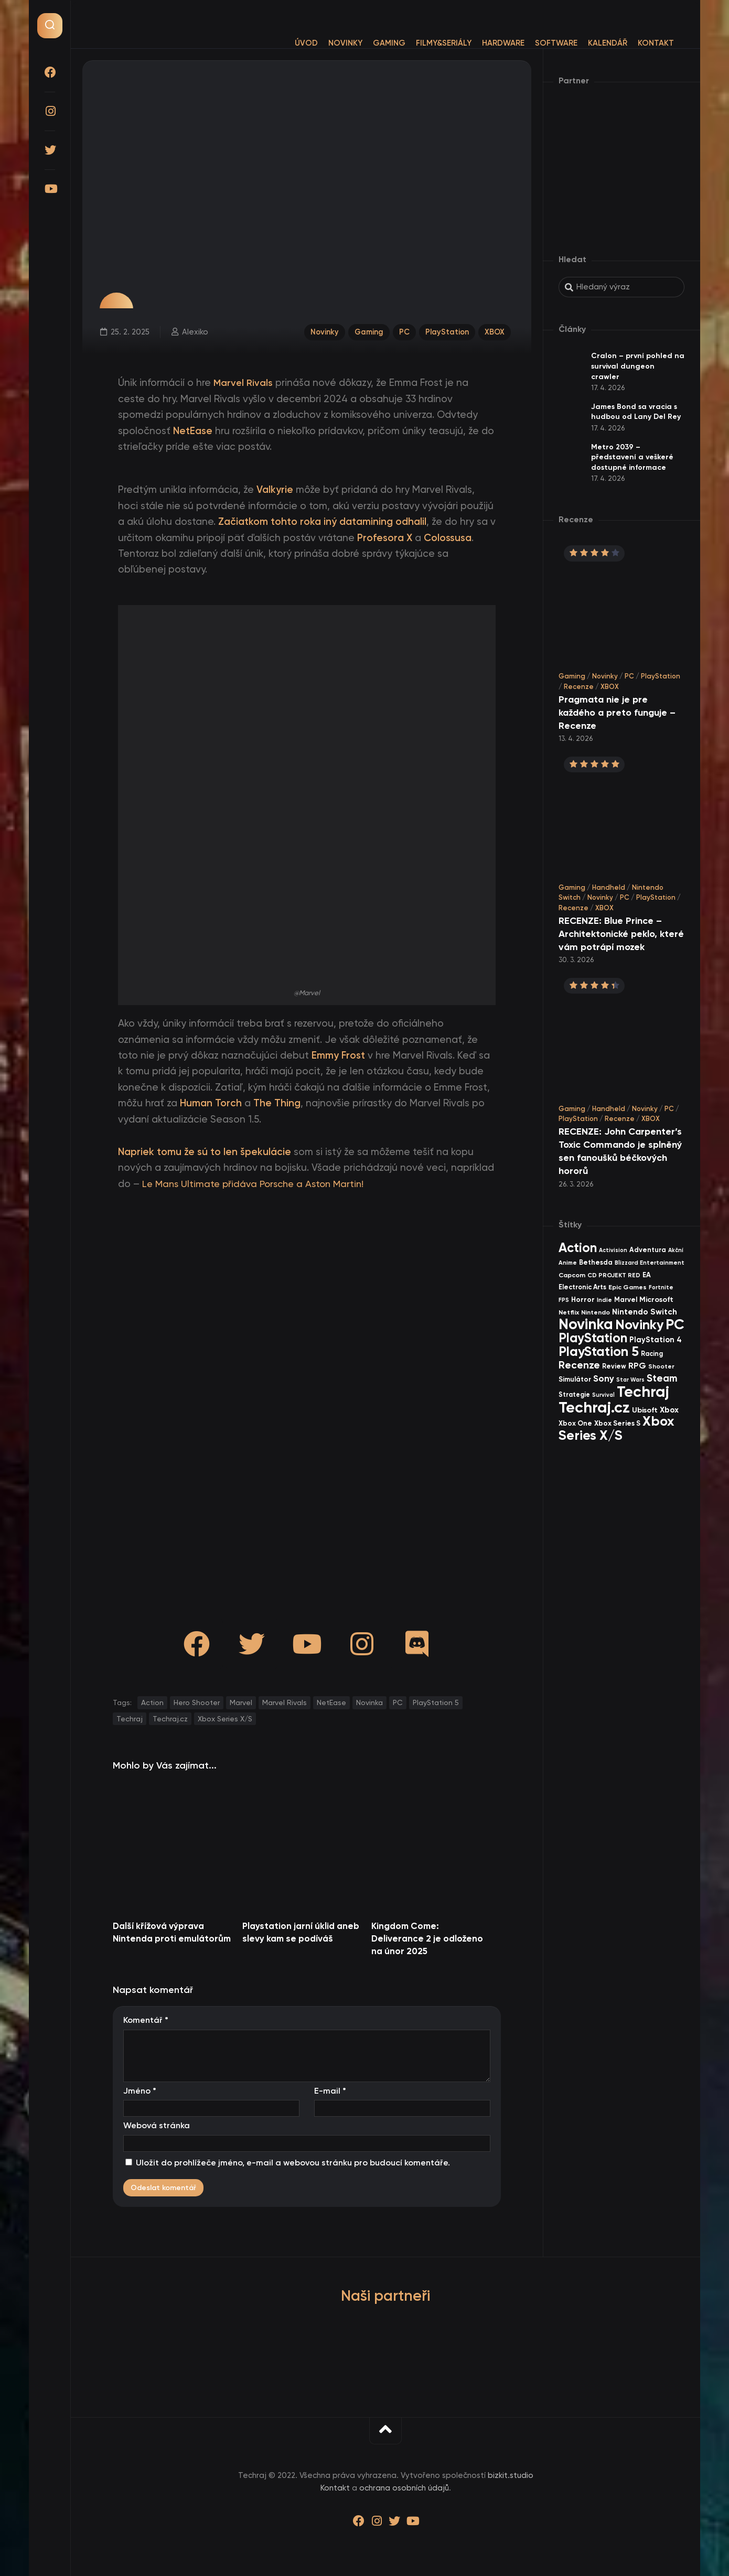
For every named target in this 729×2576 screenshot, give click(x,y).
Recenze (579, 687)
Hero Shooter (197, 1702)
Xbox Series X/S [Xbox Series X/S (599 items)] (616, 1428)
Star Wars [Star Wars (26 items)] (630, 1379)
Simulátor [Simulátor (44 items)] (575, 1379)
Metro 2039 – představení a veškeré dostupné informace (632, 457)
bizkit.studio (510, 2475)
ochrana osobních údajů (404, 2488)
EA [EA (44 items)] (646, 1275)
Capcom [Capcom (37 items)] (572, 1275)
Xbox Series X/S (225, 1719)
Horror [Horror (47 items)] (583, 1299)
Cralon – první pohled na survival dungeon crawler (637, 366)
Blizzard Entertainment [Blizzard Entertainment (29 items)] (649, 1262)
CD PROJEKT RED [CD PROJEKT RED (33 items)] (613, 1275)
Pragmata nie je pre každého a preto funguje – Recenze (617, 712)
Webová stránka (156, 2125)
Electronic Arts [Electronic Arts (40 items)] (582, 1287)
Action (152, 1702)
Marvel (241, 1702)
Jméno (139, 2091)
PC (403, 331)
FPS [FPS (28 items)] (564, 1300)
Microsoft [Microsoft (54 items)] (656, 1299)
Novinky (324, 43)
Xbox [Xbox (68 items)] (669, 1410)
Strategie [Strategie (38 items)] (574, 1394)
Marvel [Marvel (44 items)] (625, 1299)
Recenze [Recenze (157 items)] (579, 1365)
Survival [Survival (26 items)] (603, 1395)
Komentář (145, 2020)
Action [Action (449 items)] (578, 1247)
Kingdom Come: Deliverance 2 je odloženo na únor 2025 (427, 1938)
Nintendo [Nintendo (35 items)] (595, 1312)
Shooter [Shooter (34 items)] (661, 1366)
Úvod (285, 43)
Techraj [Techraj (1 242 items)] (643, 1391)
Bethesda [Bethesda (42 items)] (596, 1262)
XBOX (495, 331)
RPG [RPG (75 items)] (637, 1366)
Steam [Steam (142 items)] (662, 1378)
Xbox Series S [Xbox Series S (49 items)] (617, 1423)
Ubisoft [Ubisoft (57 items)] (645, 1410)
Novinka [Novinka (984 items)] (586, 1324)
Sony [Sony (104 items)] (603, 1378)
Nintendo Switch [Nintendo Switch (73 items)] (644, 1312)
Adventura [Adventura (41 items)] (647, 1250)
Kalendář (586, 43)
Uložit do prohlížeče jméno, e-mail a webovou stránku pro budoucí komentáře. (293, 2163)
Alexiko (194, 331)
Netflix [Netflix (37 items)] (569, 1312)
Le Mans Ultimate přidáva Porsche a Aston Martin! (257, 1184)
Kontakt (635, 43)
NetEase (331, 1702)
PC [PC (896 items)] (675, 1324)
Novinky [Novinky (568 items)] (639, 1325)
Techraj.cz (170, 1719)
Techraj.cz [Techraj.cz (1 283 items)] (594, 1407)
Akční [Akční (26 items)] (675, 1250)
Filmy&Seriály (423, 43)
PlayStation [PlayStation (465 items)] (593, 1337)
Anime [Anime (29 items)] (568, 1262)
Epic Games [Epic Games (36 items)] (627, 1287)
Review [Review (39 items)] (614, 1366)
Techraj (129, 1719)
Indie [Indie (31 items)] (604, 1299)
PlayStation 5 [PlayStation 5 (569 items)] (599, 1351)
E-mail (330, 2091)
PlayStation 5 (436, 1702)
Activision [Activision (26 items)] (613, 1250)
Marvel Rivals (284, 1702)
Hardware (482, 43)
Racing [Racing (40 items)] (652, 1353)
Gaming (368, 43)
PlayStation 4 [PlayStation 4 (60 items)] (655, 1339)
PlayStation (446, 331)
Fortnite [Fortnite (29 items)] (661, 1287)
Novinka (369, 1702)
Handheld (608, 887)
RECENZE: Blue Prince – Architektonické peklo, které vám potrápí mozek (621, 934)
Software (535, 43)
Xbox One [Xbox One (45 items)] (575, 1423)
